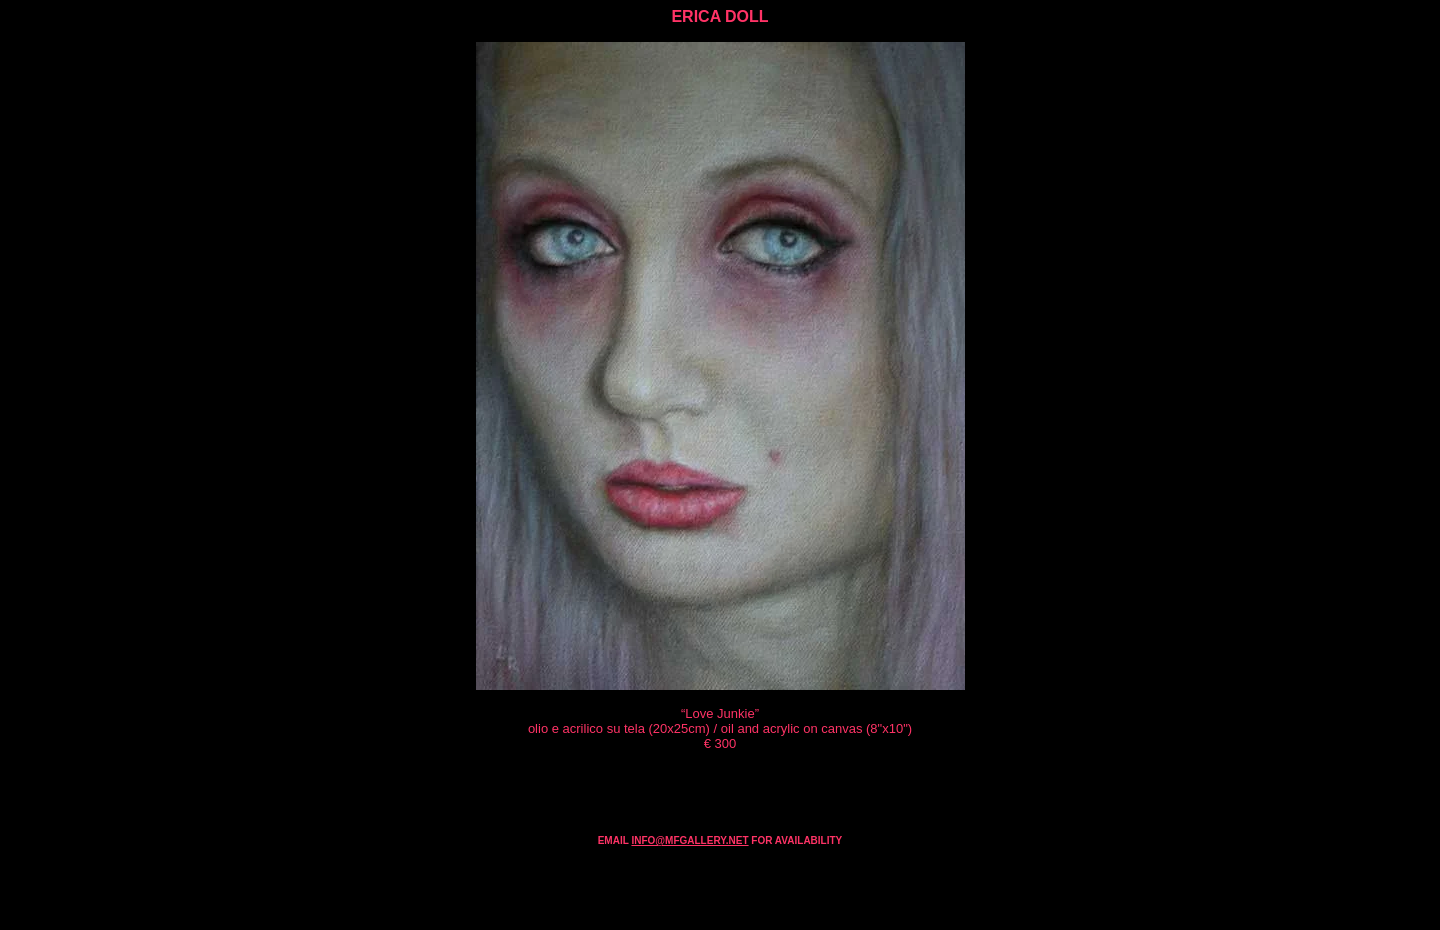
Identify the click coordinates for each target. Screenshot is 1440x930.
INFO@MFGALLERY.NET (689, 840)
